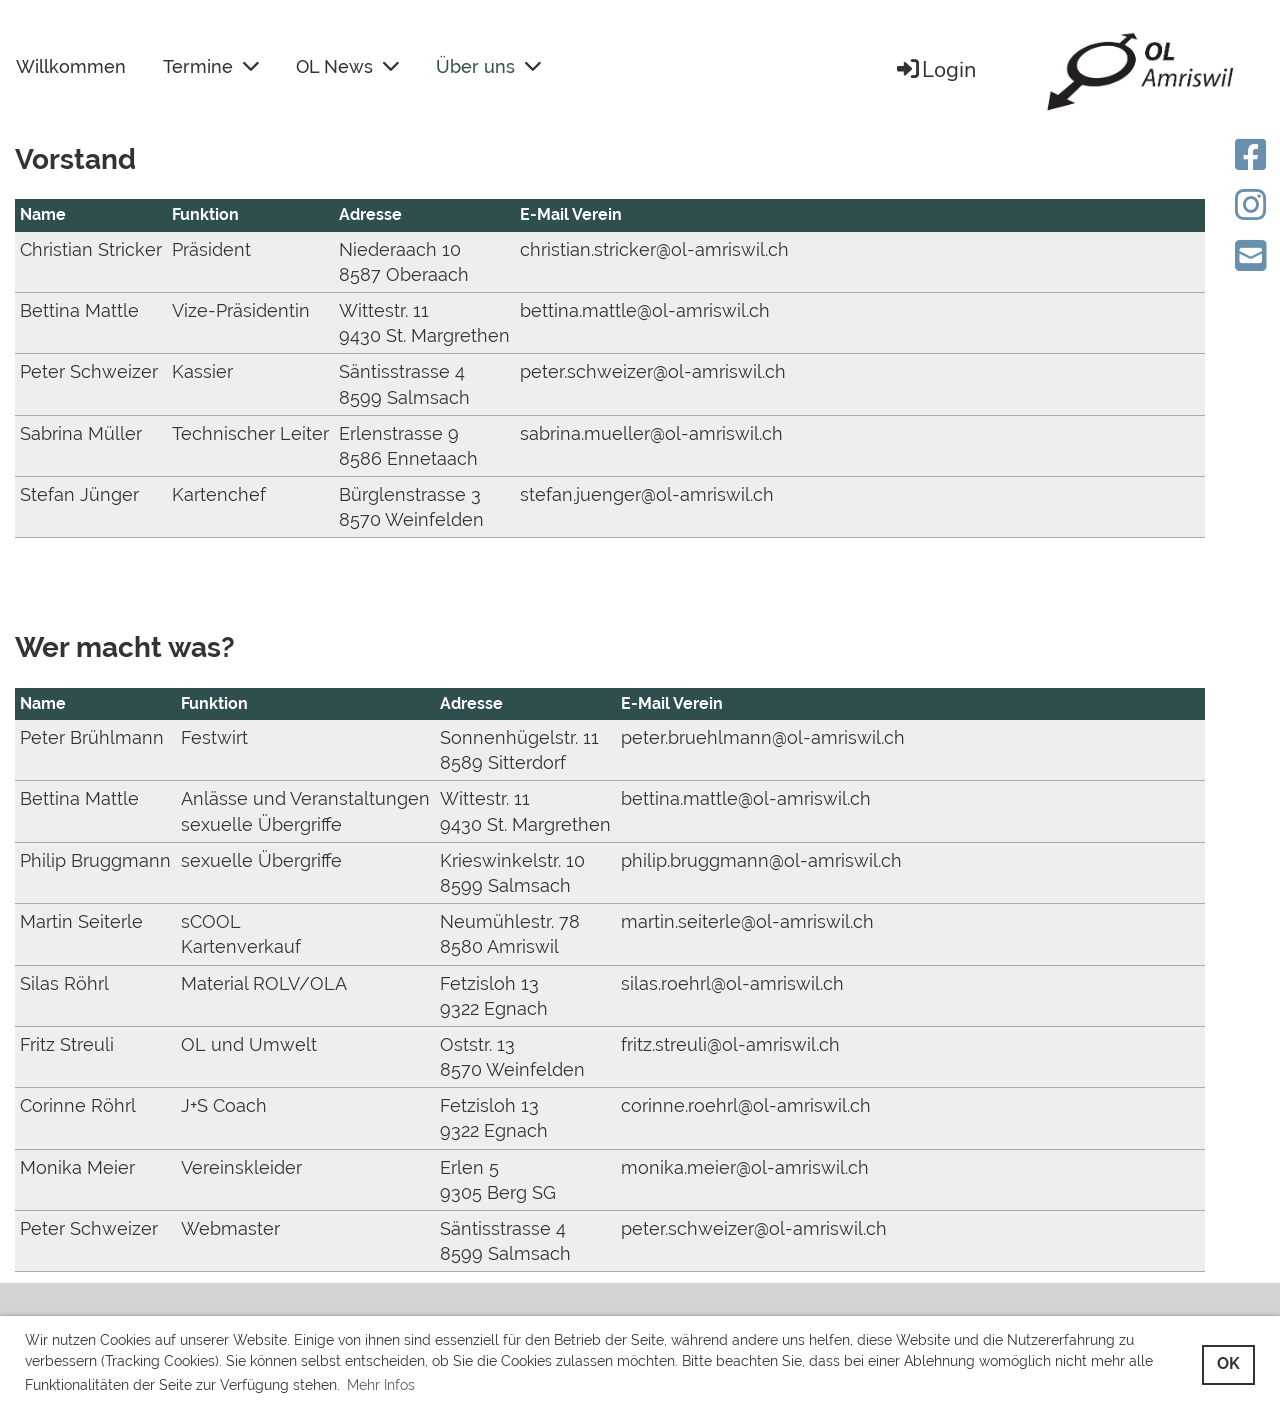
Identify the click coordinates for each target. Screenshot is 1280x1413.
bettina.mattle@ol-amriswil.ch (645, 310)
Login (935, 70)
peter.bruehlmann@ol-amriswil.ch (763, 737)
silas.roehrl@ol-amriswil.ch (732, 983)
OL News (347, 66)
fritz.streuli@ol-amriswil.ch (730, 1044)
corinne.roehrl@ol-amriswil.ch (746, 1105)
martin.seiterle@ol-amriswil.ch (747, 921)
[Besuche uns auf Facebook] (1251, 155)
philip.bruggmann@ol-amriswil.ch (761, 860)
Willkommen (71, 66)
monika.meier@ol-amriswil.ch (745, 1167)
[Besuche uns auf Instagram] (1251, 205)
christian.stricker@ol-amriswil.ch (654, 249)
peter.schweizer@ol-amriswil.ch (653, 371)
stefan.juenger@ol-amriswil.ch (647, 494)
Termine (211, 66)
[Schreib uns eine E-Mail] (1251, 256)
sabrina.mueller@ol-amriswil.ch (651, 433)
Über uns (488, 66)
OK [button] (1228, 1363)
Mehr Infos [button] (381, 1385)
